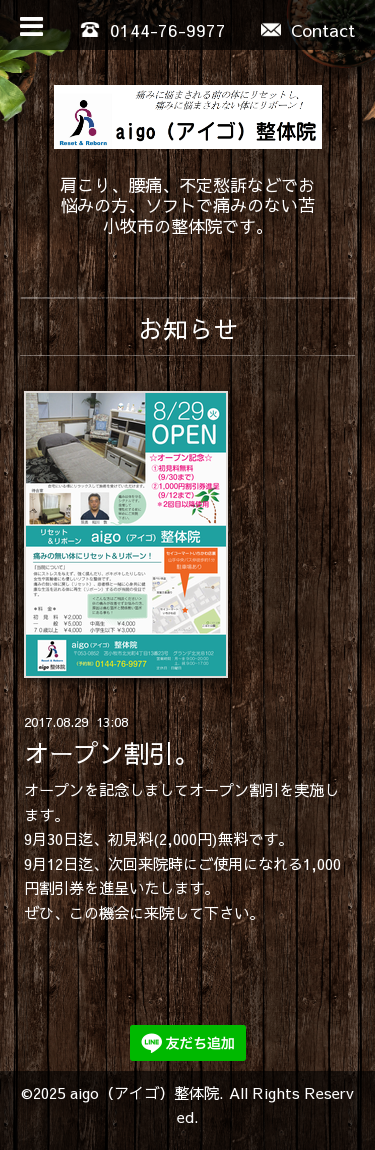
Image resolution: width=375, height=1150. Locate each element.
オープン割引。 (111, 752)
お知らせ (188, 328)
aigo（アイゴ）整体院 (144, 1092)
